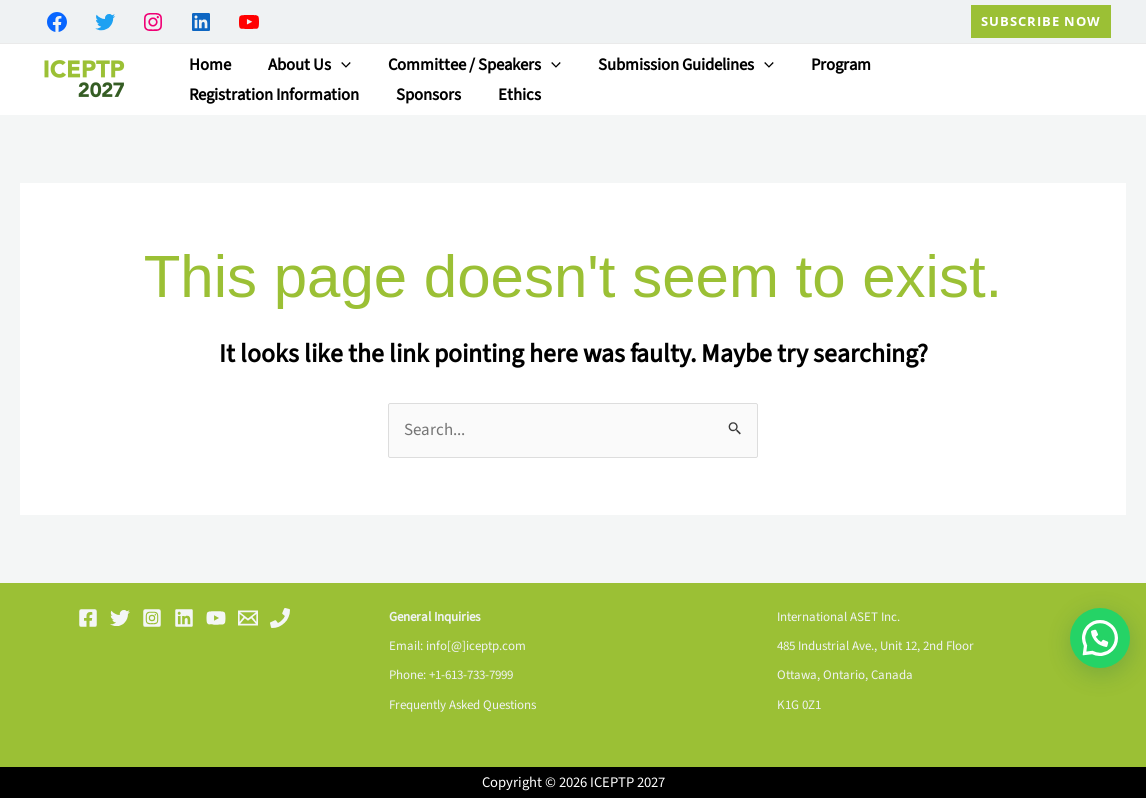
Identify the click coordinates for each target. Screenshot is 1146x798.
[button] (1041, 21)
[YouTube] (216, 618)
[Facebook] (88, 618)
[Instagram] (152, 618)
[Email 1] (248, 618)
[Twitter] (120, 618)
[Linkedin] (184, 618)
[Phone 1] (280, 618)
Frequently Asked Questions (462, 705)
